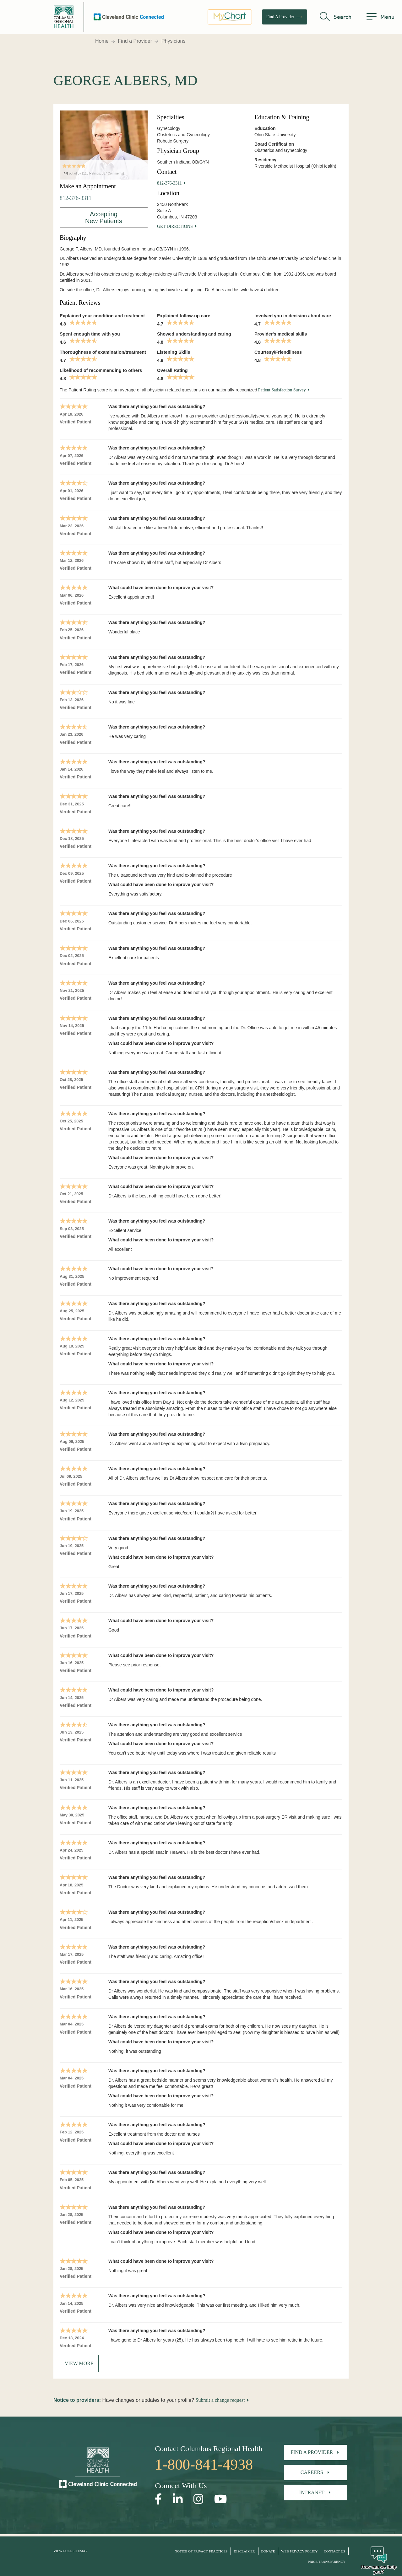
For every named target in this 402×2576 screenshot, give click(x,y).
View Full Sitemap (70, 2551)
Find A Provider (284, 17)
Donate (268, 2551)
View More (79, 2363)
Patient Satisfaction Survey (282, 390)
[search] (335, 17)
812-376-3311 (75, 198)
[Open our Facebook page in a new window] (158, 2499)
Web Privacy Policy (299, 2551)
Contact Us (334, 2551)
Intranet (311, 2492)
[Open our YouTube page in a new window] (220, 2499)
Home (102, 41)
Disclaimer (244, 2551)
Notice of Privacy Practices (201, 2551)
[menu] (380, 17)
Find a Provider (135, 41)
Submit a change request (220, 2400)
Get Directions (175, 226)
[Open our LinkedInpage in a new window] (178, 2499)
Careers (312, 2472)
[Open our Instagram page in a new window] (198, 2499)
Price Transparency (326, 2561)
